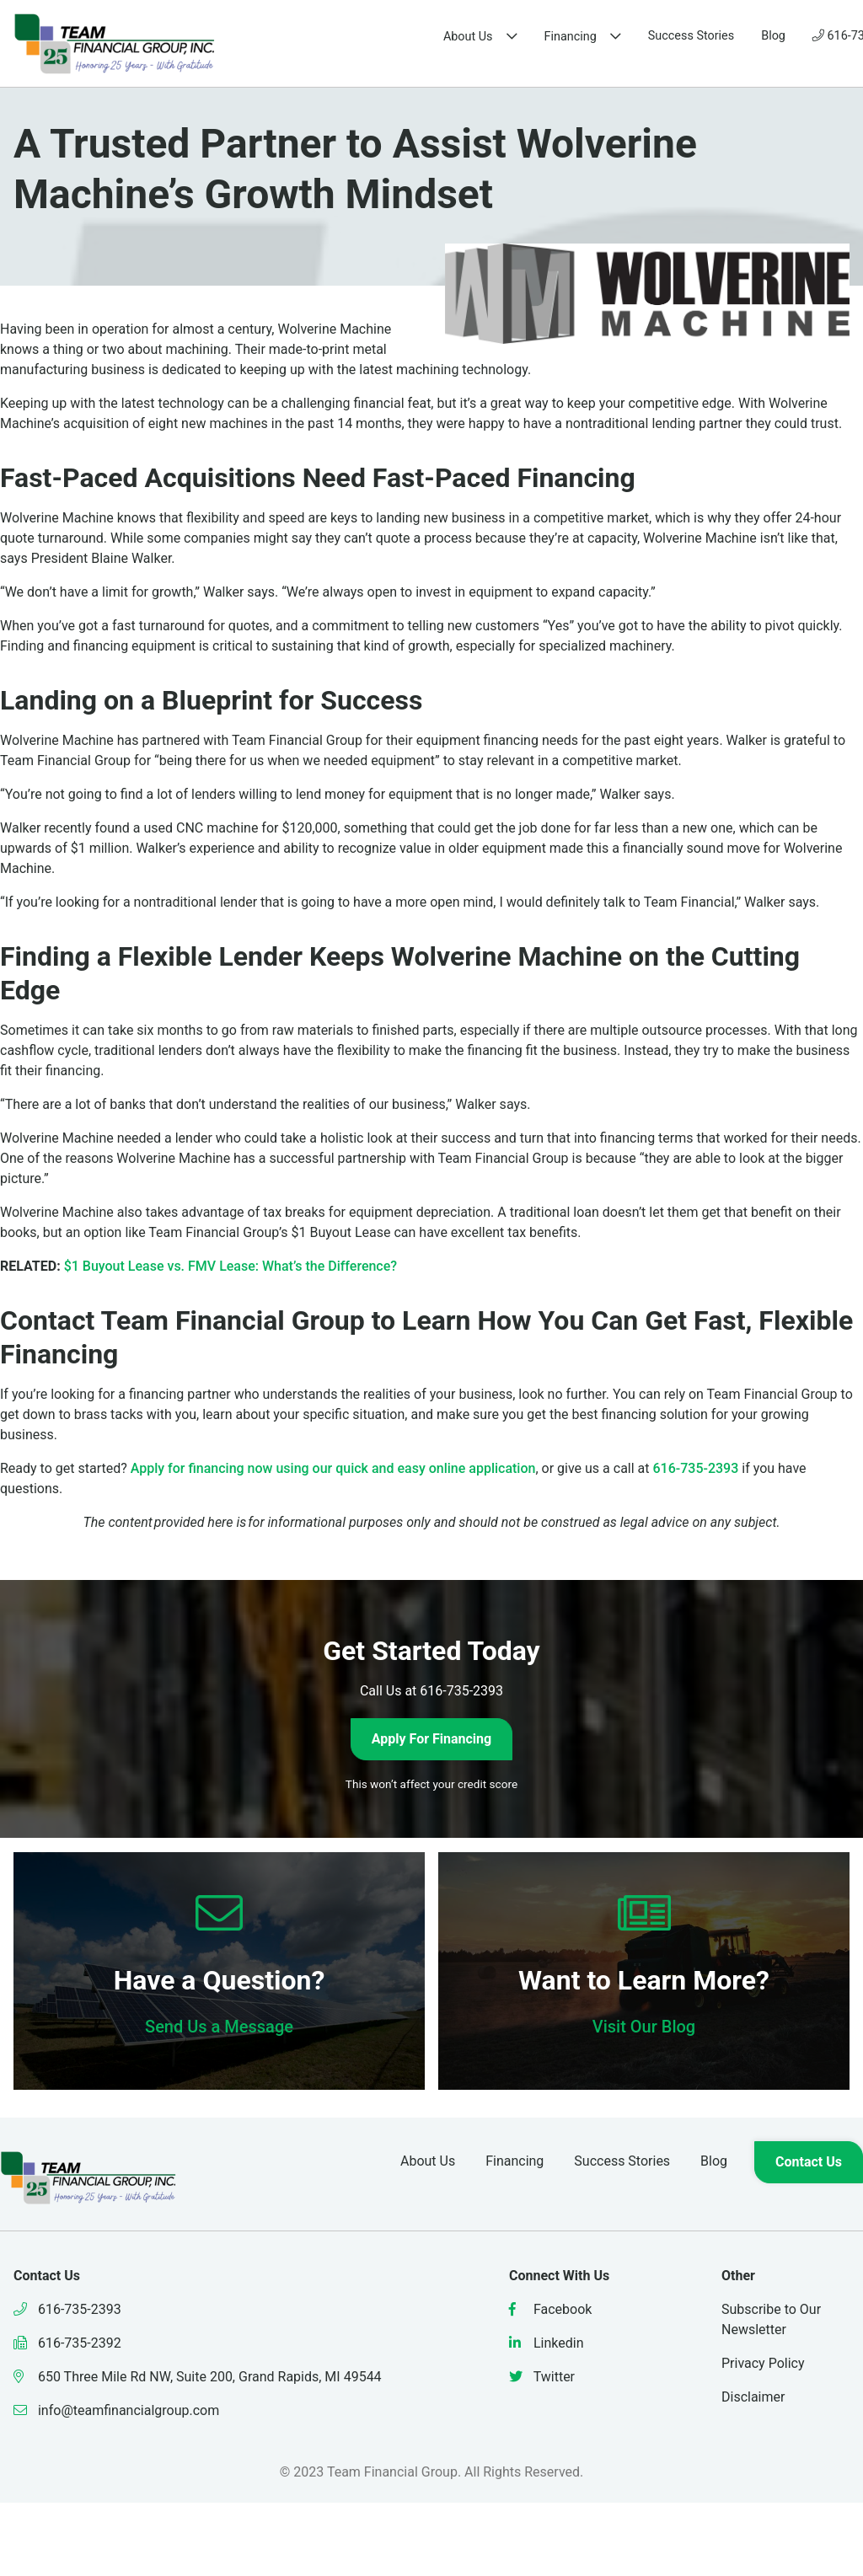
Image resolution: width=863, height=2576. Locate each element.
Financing (393, 36)
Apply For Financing (431, 1739)
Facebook (550, 2309)
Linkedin (546, 2343)
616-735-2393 (679, 36)
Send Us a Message (219, 2026)
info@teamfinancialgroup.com (116, 2410)
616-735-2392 (67, 2343)
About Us (290, 36)
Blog (595, 36)
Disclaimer (753, 2397)
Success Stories (513, 36)
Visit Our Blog (643, 2026)
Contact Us (802, 36)
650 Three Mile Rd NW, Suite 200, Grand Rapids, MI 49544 (197, 2377)
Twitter (542, 2377)
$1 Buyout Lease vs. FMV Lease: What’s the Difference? (230, 1266)
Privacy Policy (763, 2363)
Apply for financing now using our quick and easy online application (333, 1468)
